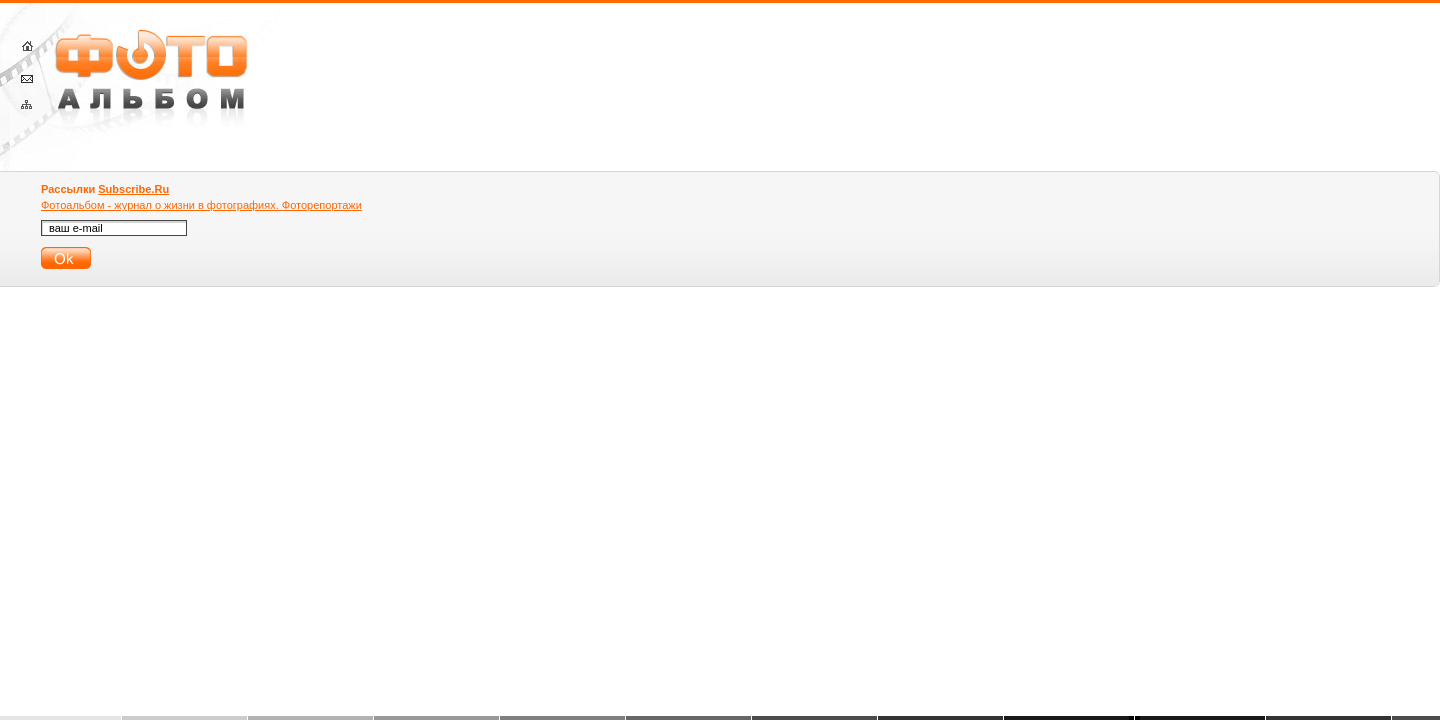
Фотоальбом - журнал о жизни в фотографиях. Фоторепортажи (201, 205)
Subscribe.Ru (133, 189)
